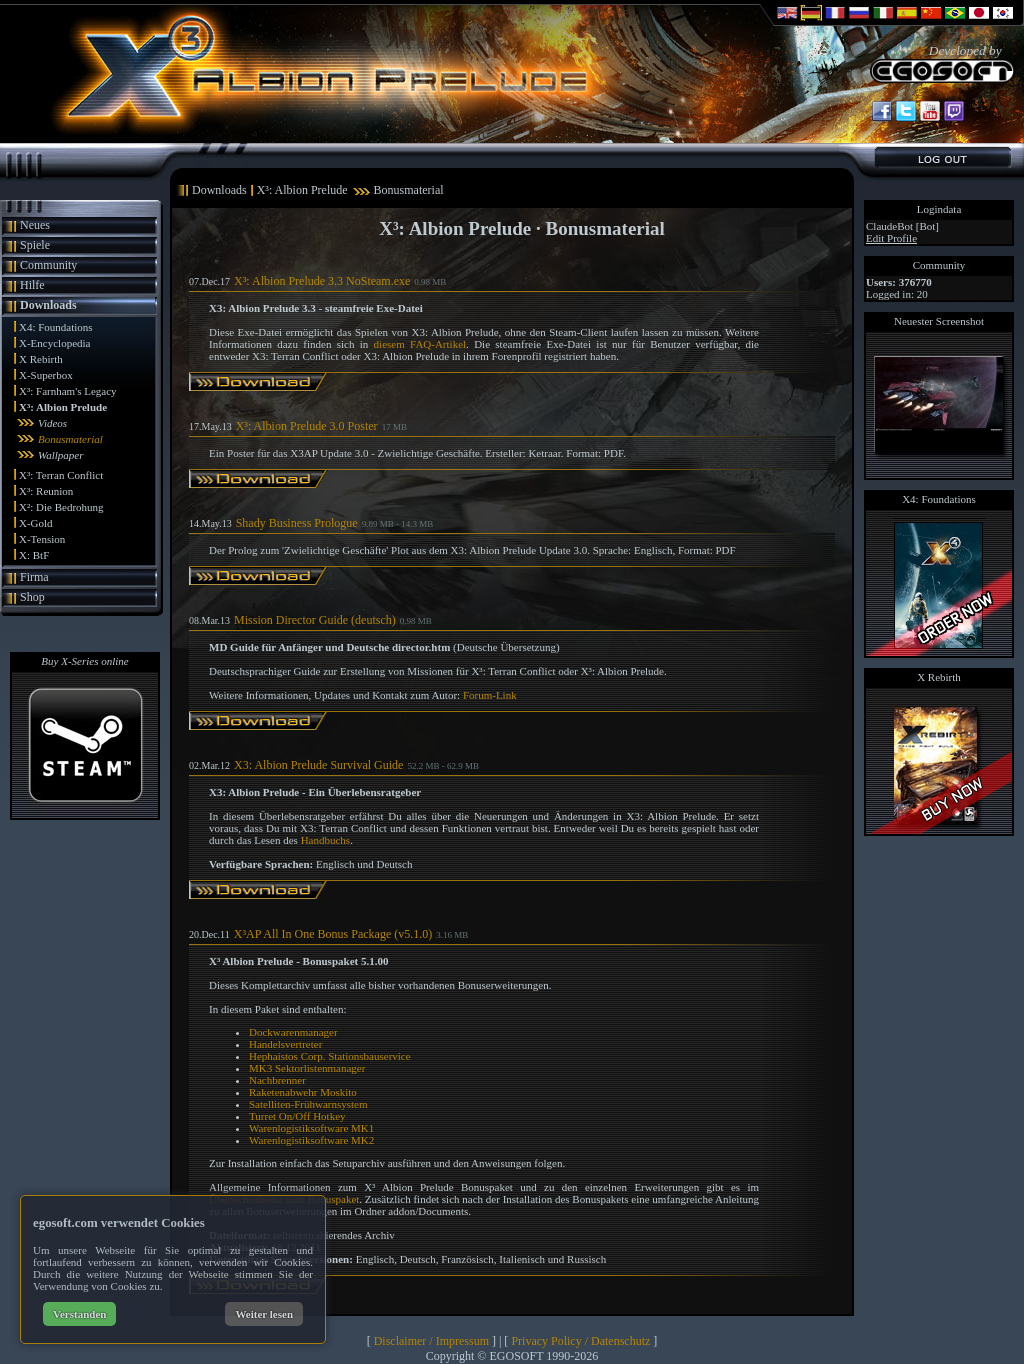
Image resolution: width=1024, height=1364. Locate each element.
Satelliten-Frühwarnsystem (308, 1104)
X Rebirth (41, 359)
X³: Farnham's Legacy (68, 391)
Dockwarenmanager (293, 1032)
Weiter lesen (264, 1314)
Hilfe (32, 285)
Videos (52, 423)
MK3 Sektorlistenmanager (307, 1068)
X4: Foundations (56, 327)
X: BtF (34, 555)
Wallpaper (60, 455)
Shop (32, 597)
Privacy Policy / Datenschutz (580, 1341)
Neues (35, 225)
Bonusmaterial (70, 439)
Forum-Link (490, 695)
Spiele (35, 245)
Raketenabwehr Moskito (303, 1092)
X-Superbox (46, 375)
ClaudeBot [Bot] (902, 226)
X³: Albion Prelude (63, 407)
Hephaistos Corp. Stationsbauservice (330, 1056)
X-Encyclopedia (54, 343)
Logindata (939, 209)
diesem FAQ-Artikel (420, 344)
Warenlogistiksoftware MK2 (311, 1140)
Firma (34, 577)
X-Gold (36, 523)
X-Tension (42, 539)
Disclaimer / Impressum (431, 1341)
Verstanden (79, 1314)
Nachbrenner (277, 1080)
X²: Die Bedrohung (61, 507)
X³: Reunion (46, 491)
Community (48, 265)
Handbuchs (326, 840)
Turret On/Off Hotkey (297, 1116)
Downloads (48, 305)
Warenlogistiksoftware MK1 (311, 1128)
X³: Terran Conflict (61, 475)
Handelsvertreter (285, 1044)
